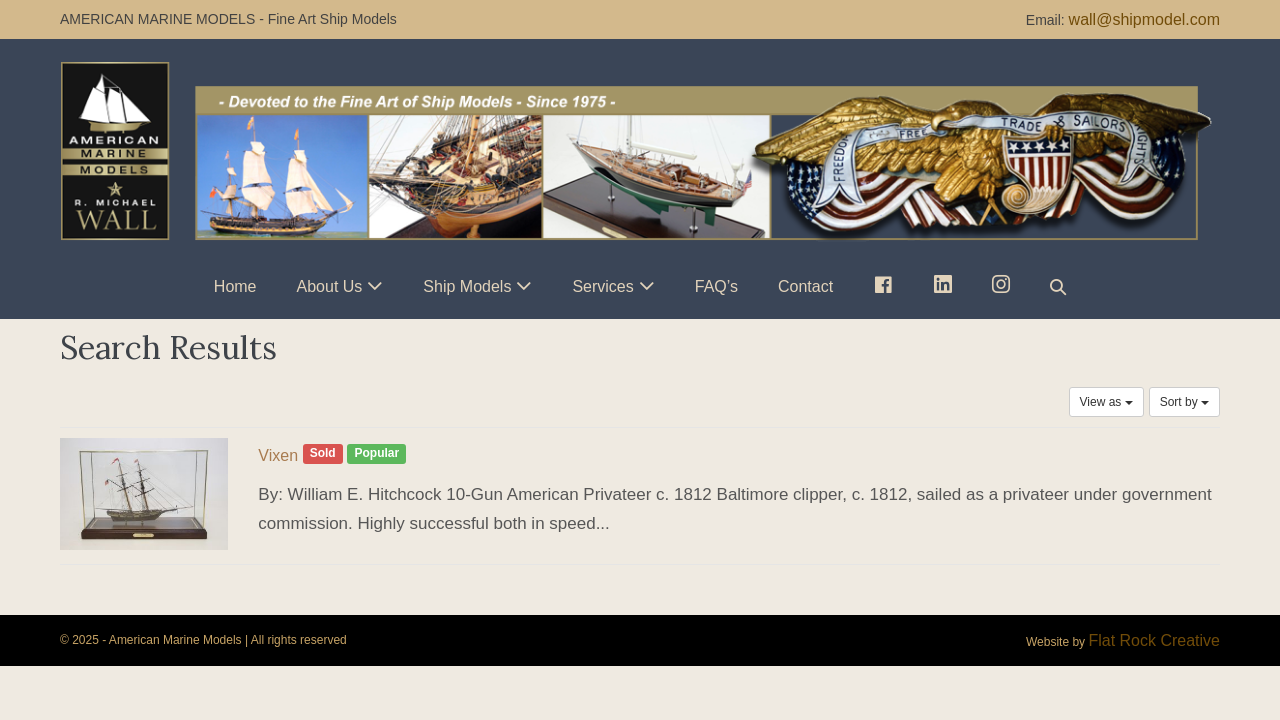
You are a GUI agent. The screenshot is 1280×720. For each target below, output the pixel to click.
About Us (330, 286)
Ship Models (467, 286)
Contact (805, 286)
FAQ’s (716, 286)
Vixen (278, 455)
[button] (1058, 286)
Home (235, 286)
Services (602, 286)
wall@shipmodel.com (1144, 19)
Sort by (1184, 402)
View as (1106, 402)
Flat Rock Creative (1154, 640)
